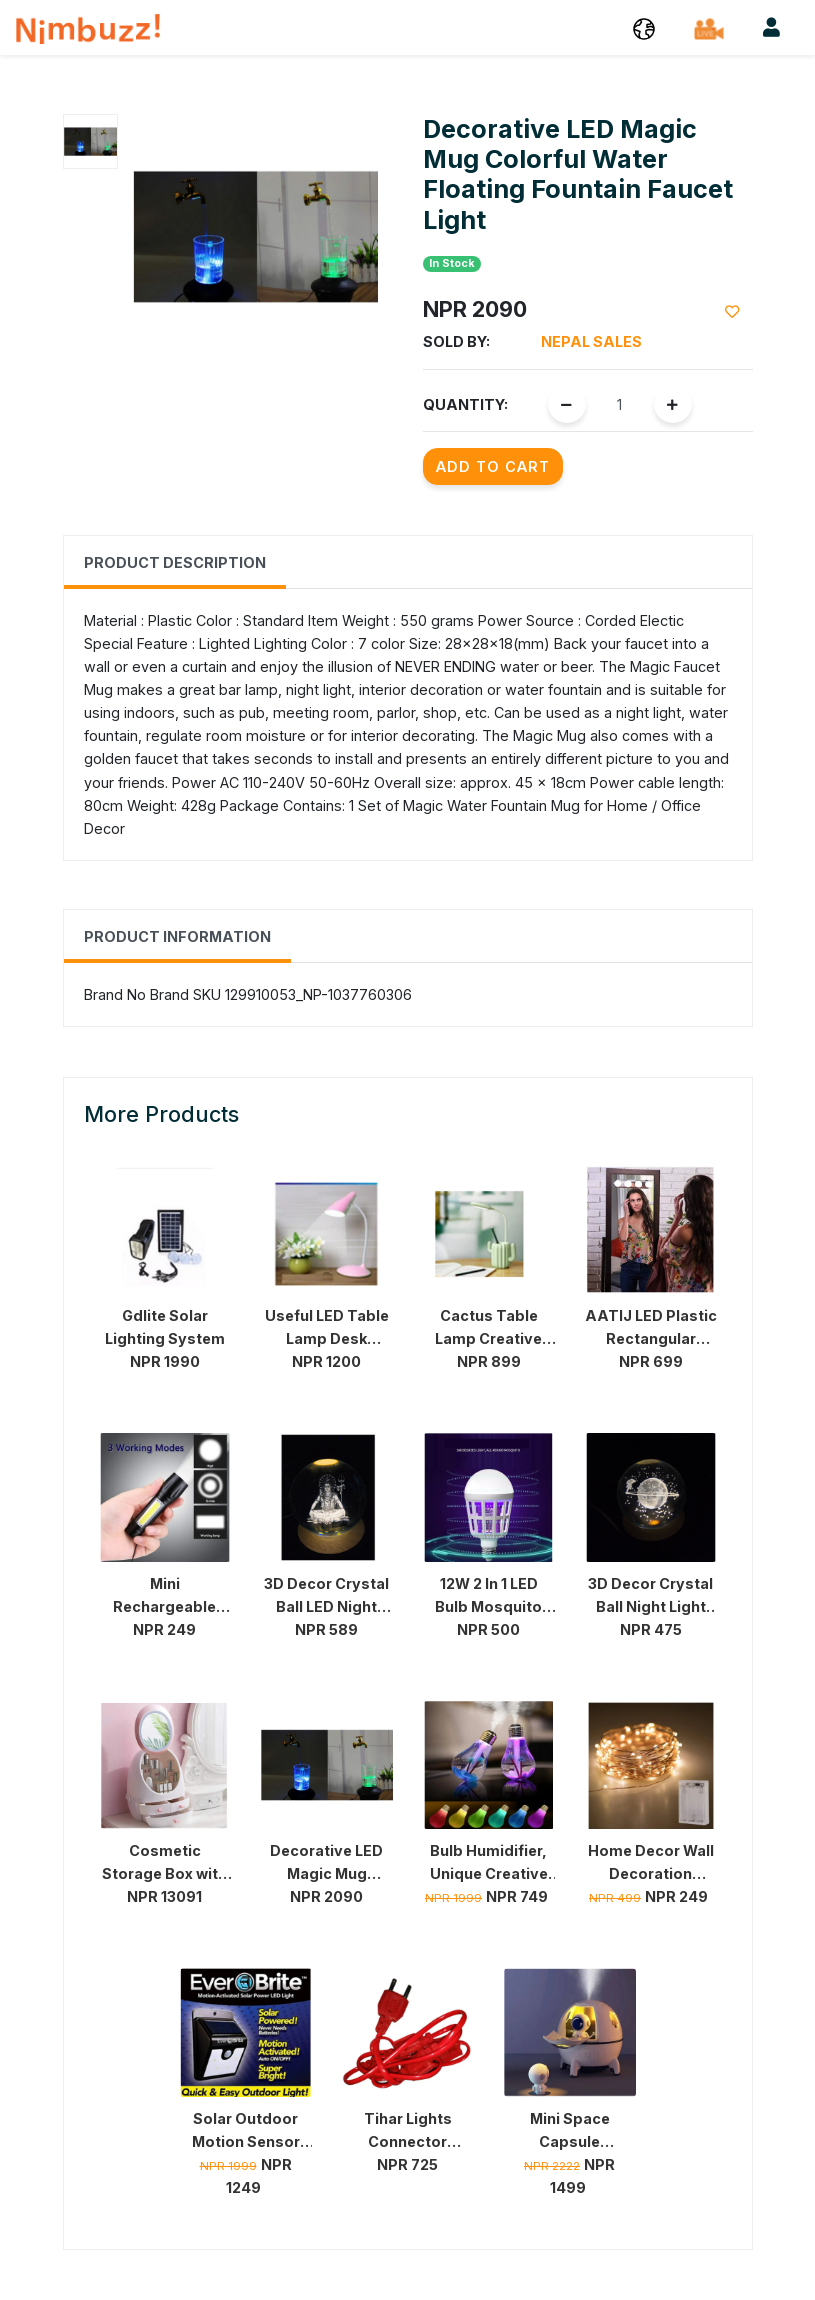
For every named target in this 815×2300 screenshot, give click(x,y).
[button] (644, 27)
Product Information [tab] (177, 936)
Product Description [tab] (175, 562)
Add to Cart (493, 466)
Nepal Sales (591, 341)
